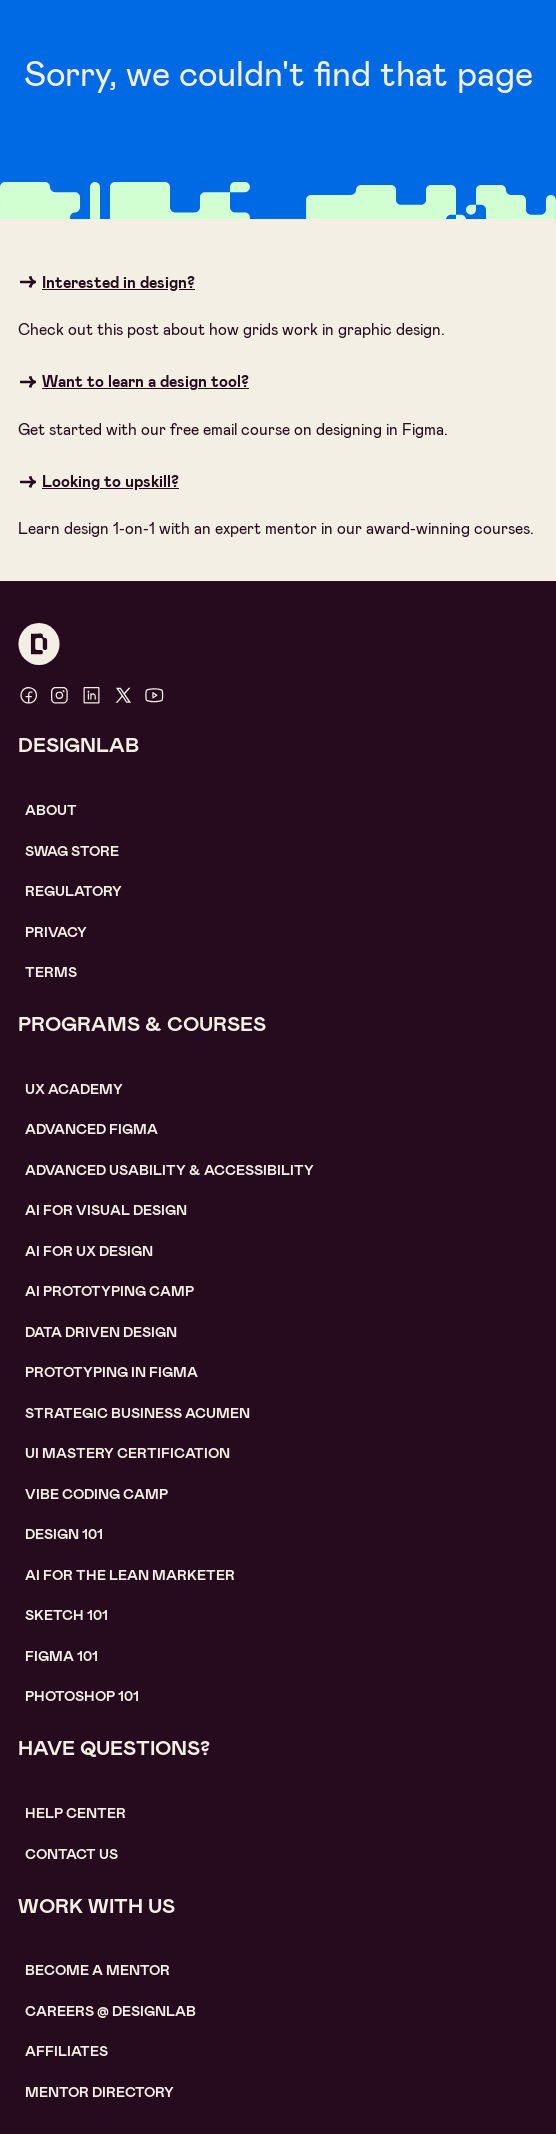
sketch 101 (66, 1615)
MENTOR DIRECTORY (99, 2092)
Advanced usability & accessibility (169, 1170)
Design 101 (64, 1534)
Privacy (56, 932)
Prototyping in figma (111, 1372)
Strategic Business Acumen (137, 1413)
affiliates (66, 2051)
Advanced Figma (91, 1129)
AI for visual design (106, 1210)
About (51, 810)
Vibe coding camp (96, 1494)
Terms (51, 972)
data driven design (101, 1332)
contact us (71, 1854)
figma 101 (61, 1656)
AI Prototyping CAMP (109, 1291)
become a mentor (97, 1970)
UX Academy (74, 1089)
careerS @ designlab (110, 2011)
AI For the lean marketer (130, 1575)
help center (75, 1813)
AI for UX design (89, 1251)
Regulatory (73, 891)
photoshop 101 (82, 1696)
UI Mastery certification (127, 1453)
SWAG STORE (72, 851)
